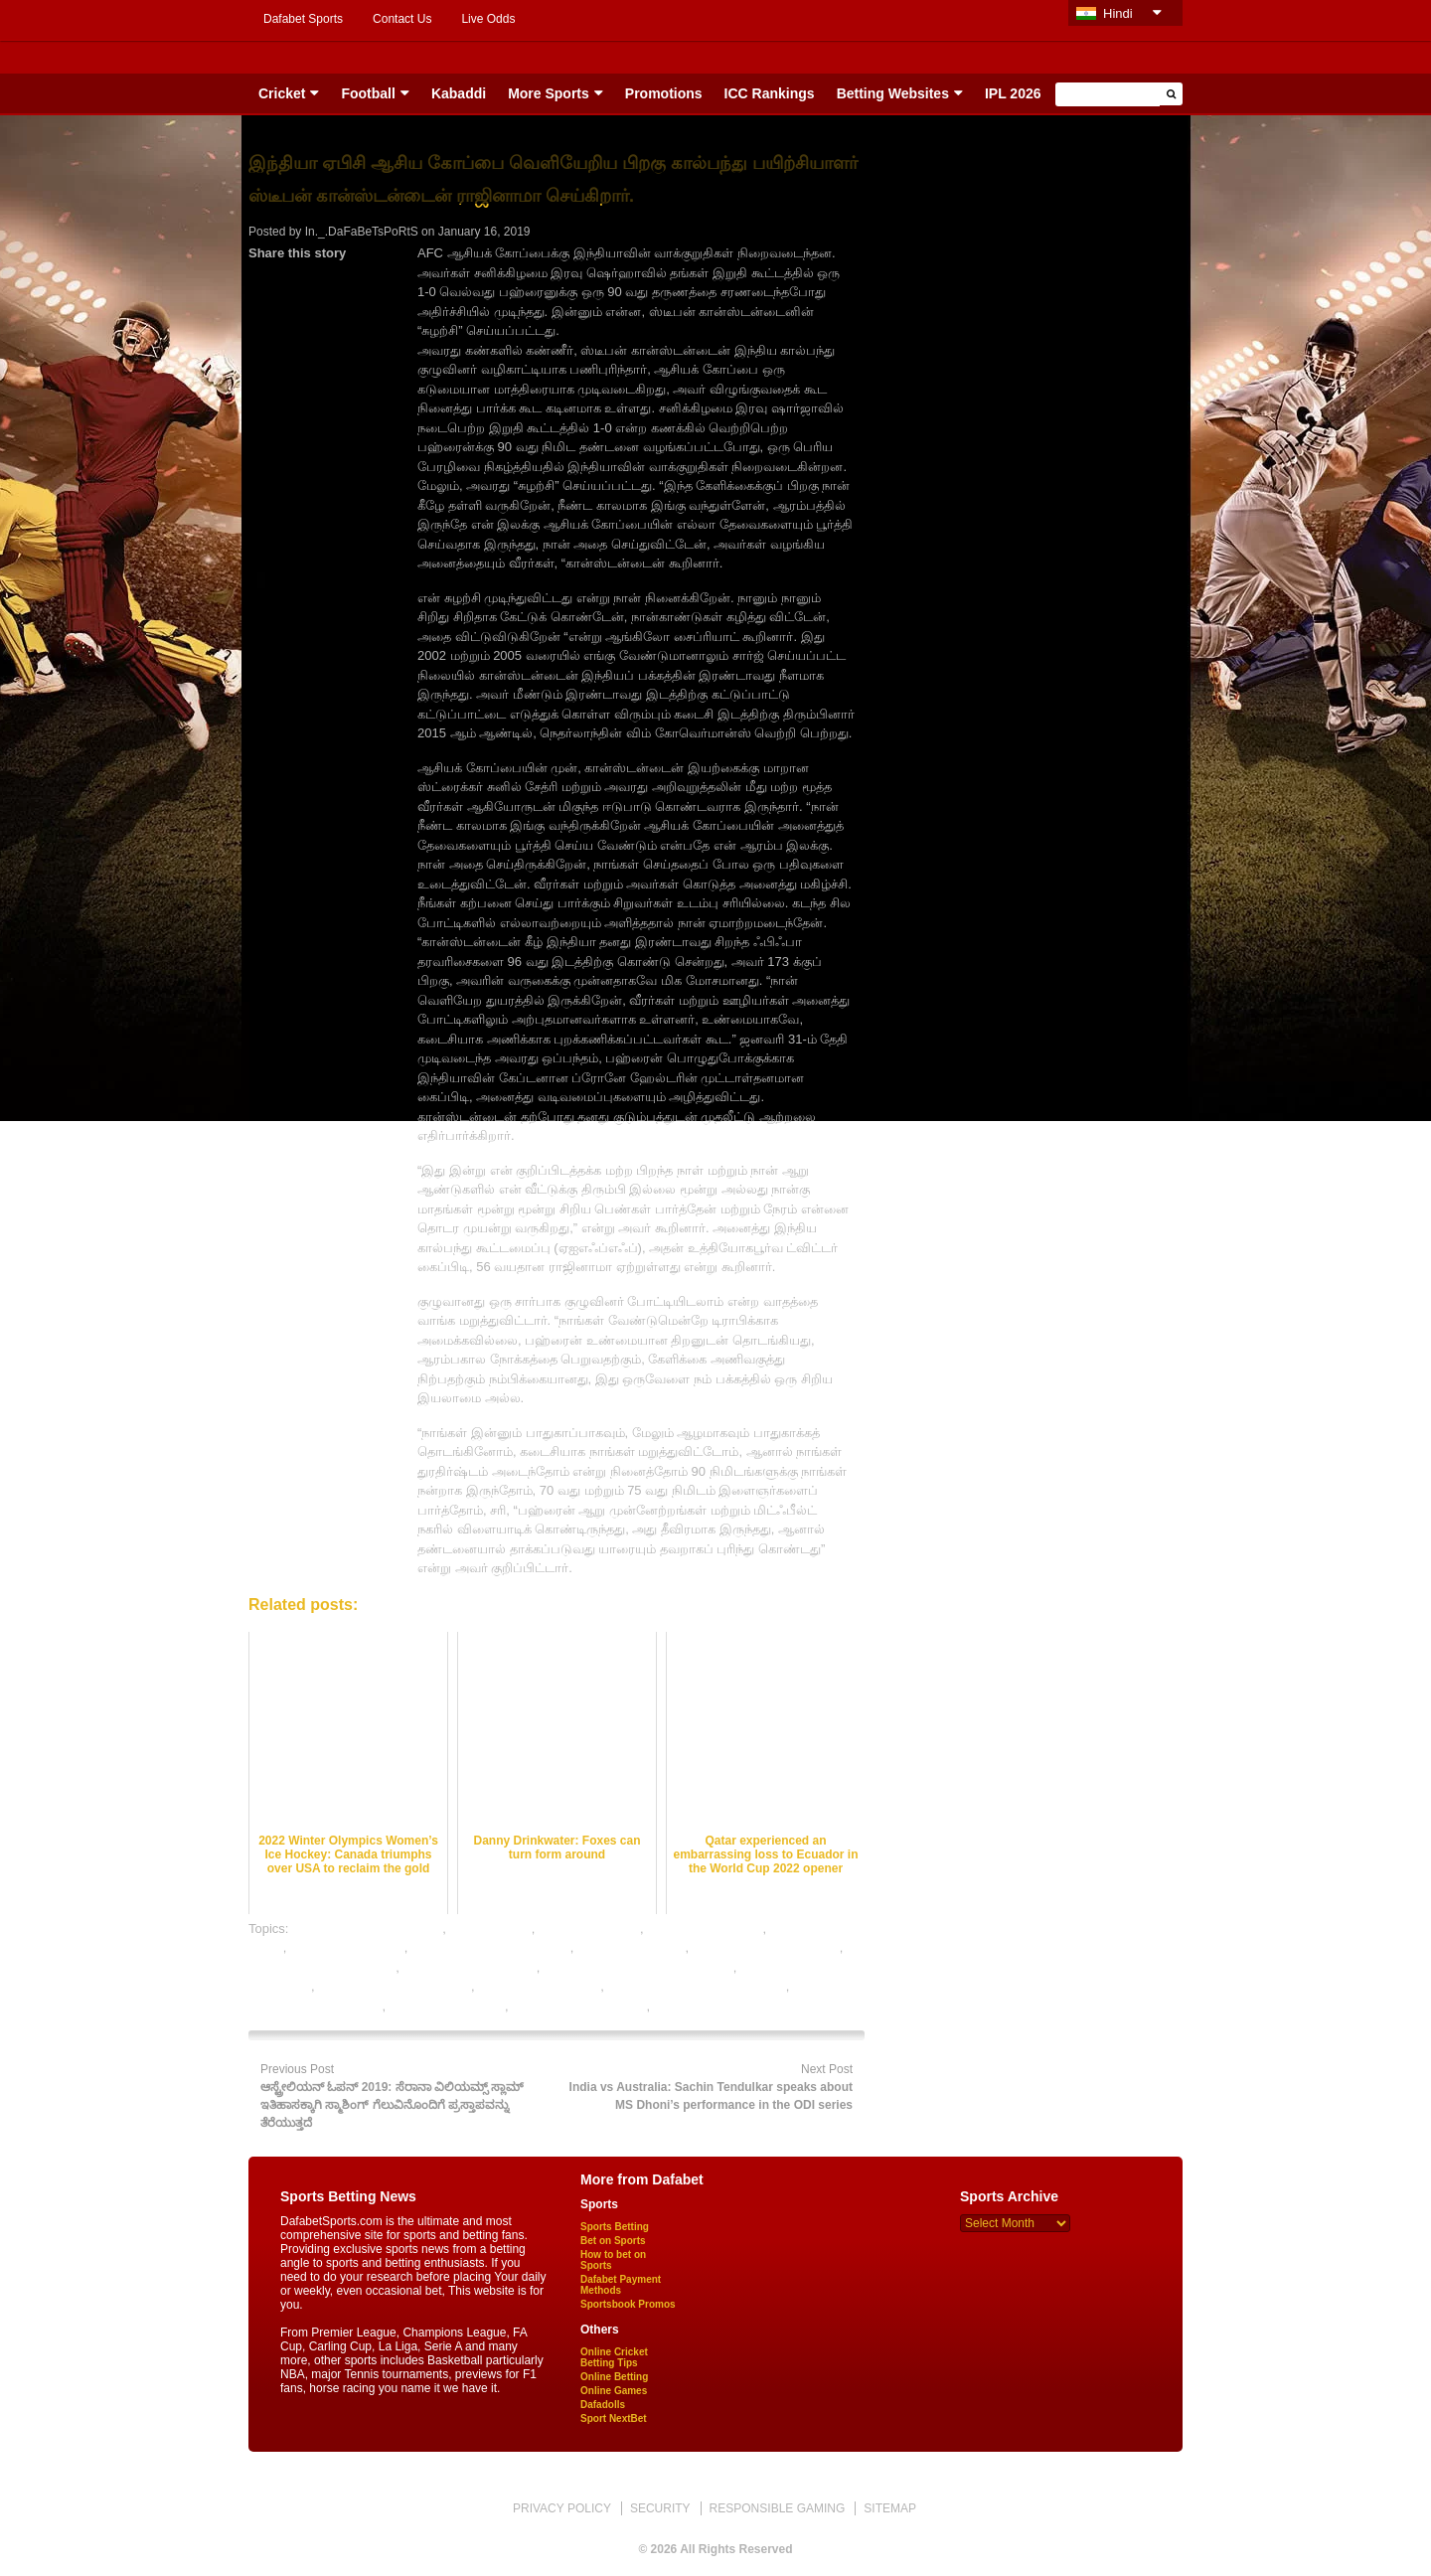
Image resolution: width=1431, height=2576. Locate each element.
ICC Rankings (769, 93)
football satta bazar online (322, 1967)
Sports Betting (614, 2226)
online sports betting (447, 2006)
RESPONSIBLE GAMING (778, 2508)
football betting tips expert (766, 1947)
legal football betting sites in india (638, 1967)
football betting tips (631, 1947)
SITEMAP (890, 2508)
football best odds (589, 1928)
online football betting (539, 1986)
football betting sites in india (490, 1947)
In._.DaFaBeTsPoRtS (361, 232)
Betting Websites (893, 93)
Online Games (613, 2390)
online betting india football (394, 1986)
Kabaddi (458, 93)
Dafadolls (602, 2404)
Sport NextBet (613, 2418)
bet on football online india (367, 1928)
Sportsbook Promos (628, 2304)
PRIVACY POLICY (562, 2508)
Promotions (664, 93)
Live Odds (488, 19)
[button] (1171, 93)
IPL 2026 (1013, 93)
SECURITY (660, 2508)
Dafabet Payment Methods (620, 2285)
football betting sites (347, 1947)
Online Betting (614, 2376)
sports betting (692, 2006)
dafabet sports (490, 1928)
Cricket (281, 93)
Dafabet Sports (303, 19)
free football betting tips (469, 1967)
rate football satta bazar (579, 2006)
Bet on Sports (613, 2240)
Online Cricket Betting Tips (614, 2357)
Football (368, 93)
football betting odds (704, 1928)
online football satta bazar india (696, 1986)
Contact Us (402, 19)
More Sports (548, 93)
